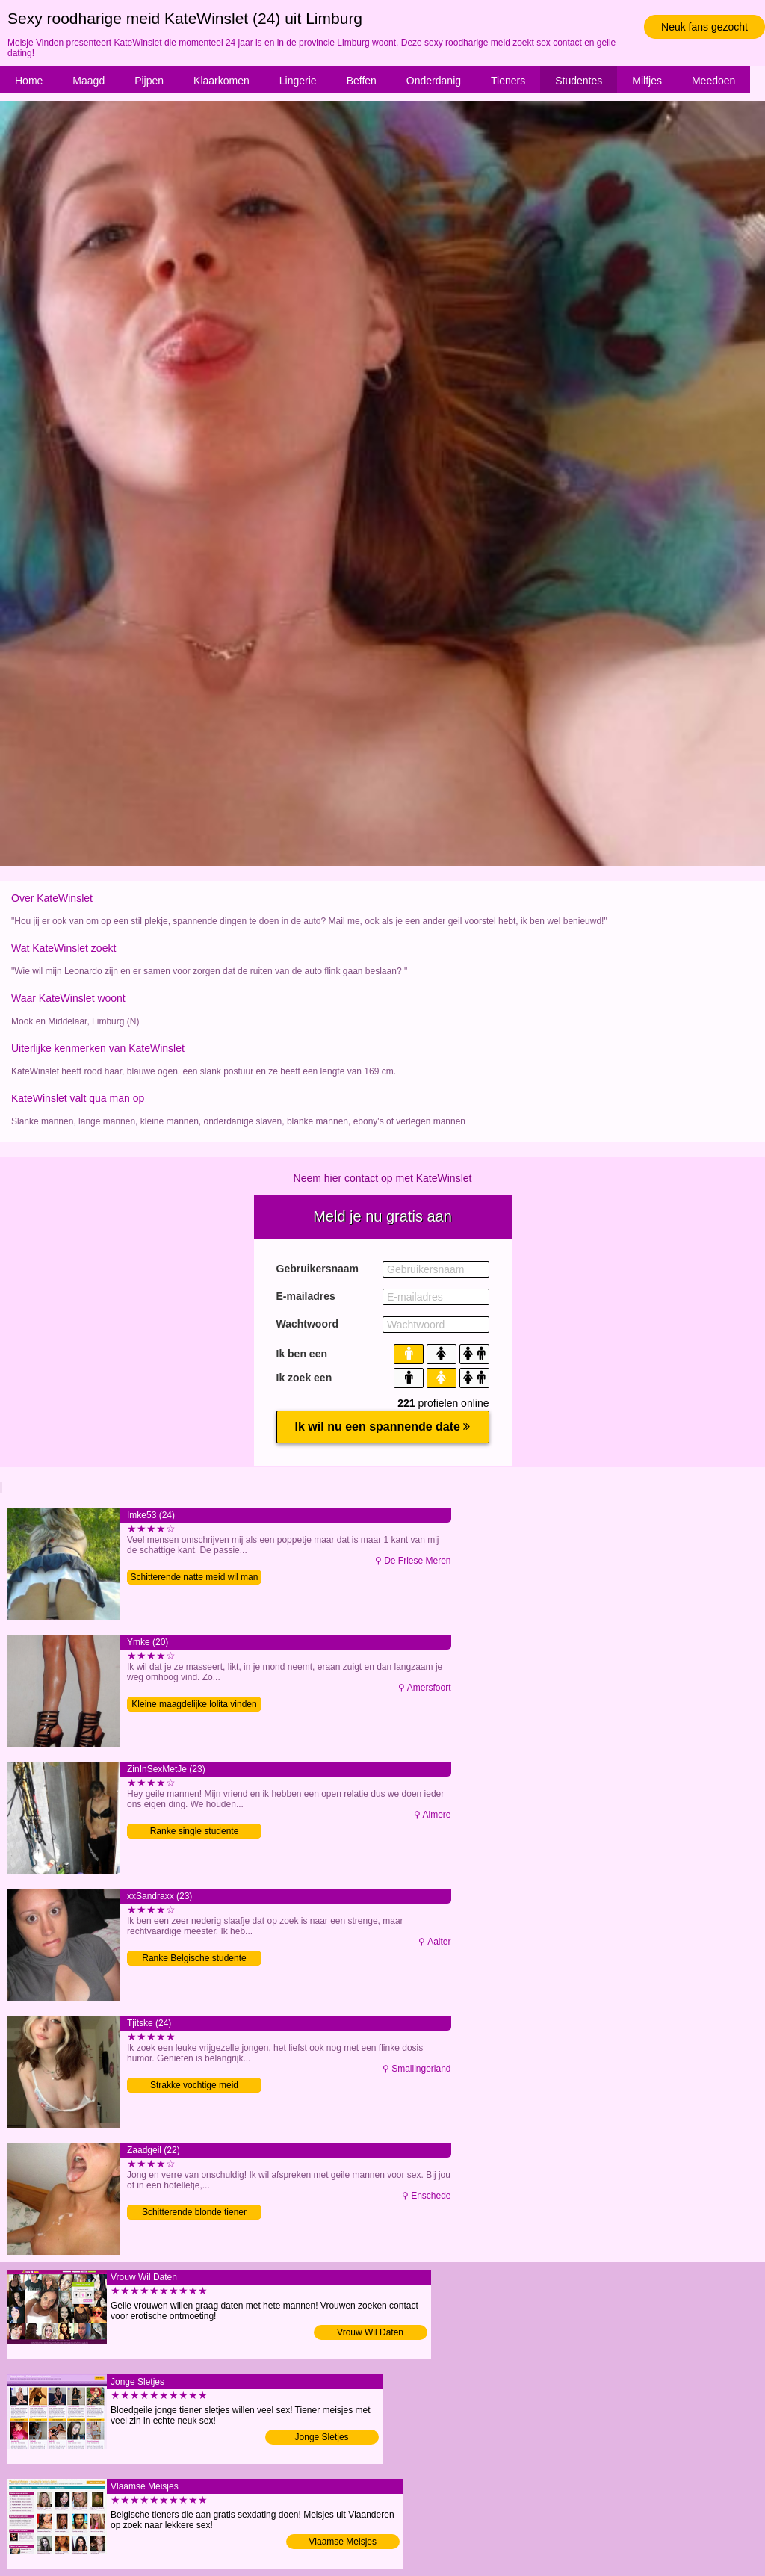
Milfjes (647, 81)
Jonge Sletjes (322, 2437)
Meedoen (713, 81)
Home (29, 81)
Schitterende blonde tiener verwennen (194, 2213)
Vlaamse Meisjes (343, 2541)
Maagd (88, 81)
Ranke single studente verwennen (194, 1832)
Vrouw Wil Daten (370, 2332)
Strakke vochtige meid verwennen (194, 2086)
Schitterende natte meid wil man (194, 1577)
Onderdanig (433, 81)
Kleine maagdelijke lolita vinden (193, 1704)
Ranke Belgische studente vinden (194, 1959)
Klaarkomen (221, 81)
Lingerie (298, 81)
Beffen (362, 81)
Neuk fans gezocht (704, 27)
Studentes (578, 81)
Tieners (508, 81)
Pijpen (149, 81)
